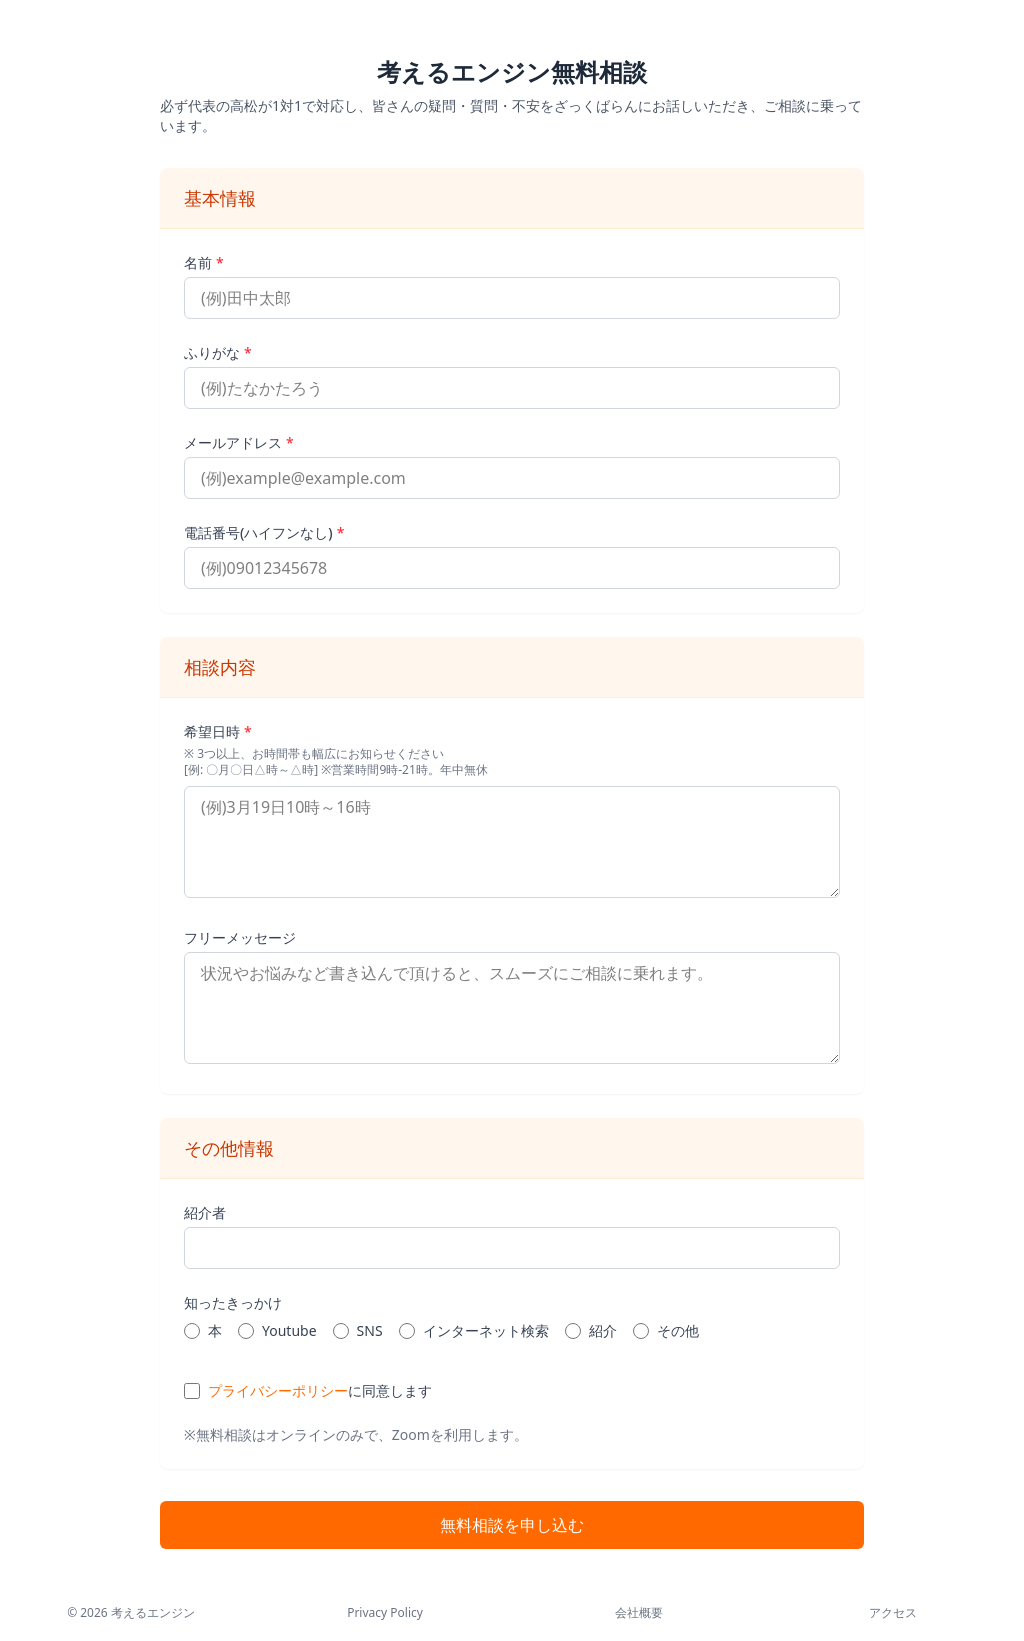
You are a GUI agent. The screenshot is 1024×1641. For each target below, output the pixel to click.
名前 (204, 262)
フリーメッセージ (240, 937)
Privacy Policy (385, 1613)
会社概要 (639, 1613)
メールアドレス (239, 442)
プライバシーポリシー (278, 1390)
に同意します (320, 1390)
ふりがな (218, 352)
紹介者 (205, 1212)
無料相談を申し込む (512, 1525)
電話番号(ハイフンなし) (264, 532)
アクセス (893, 1613)
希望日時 (218, 731)
